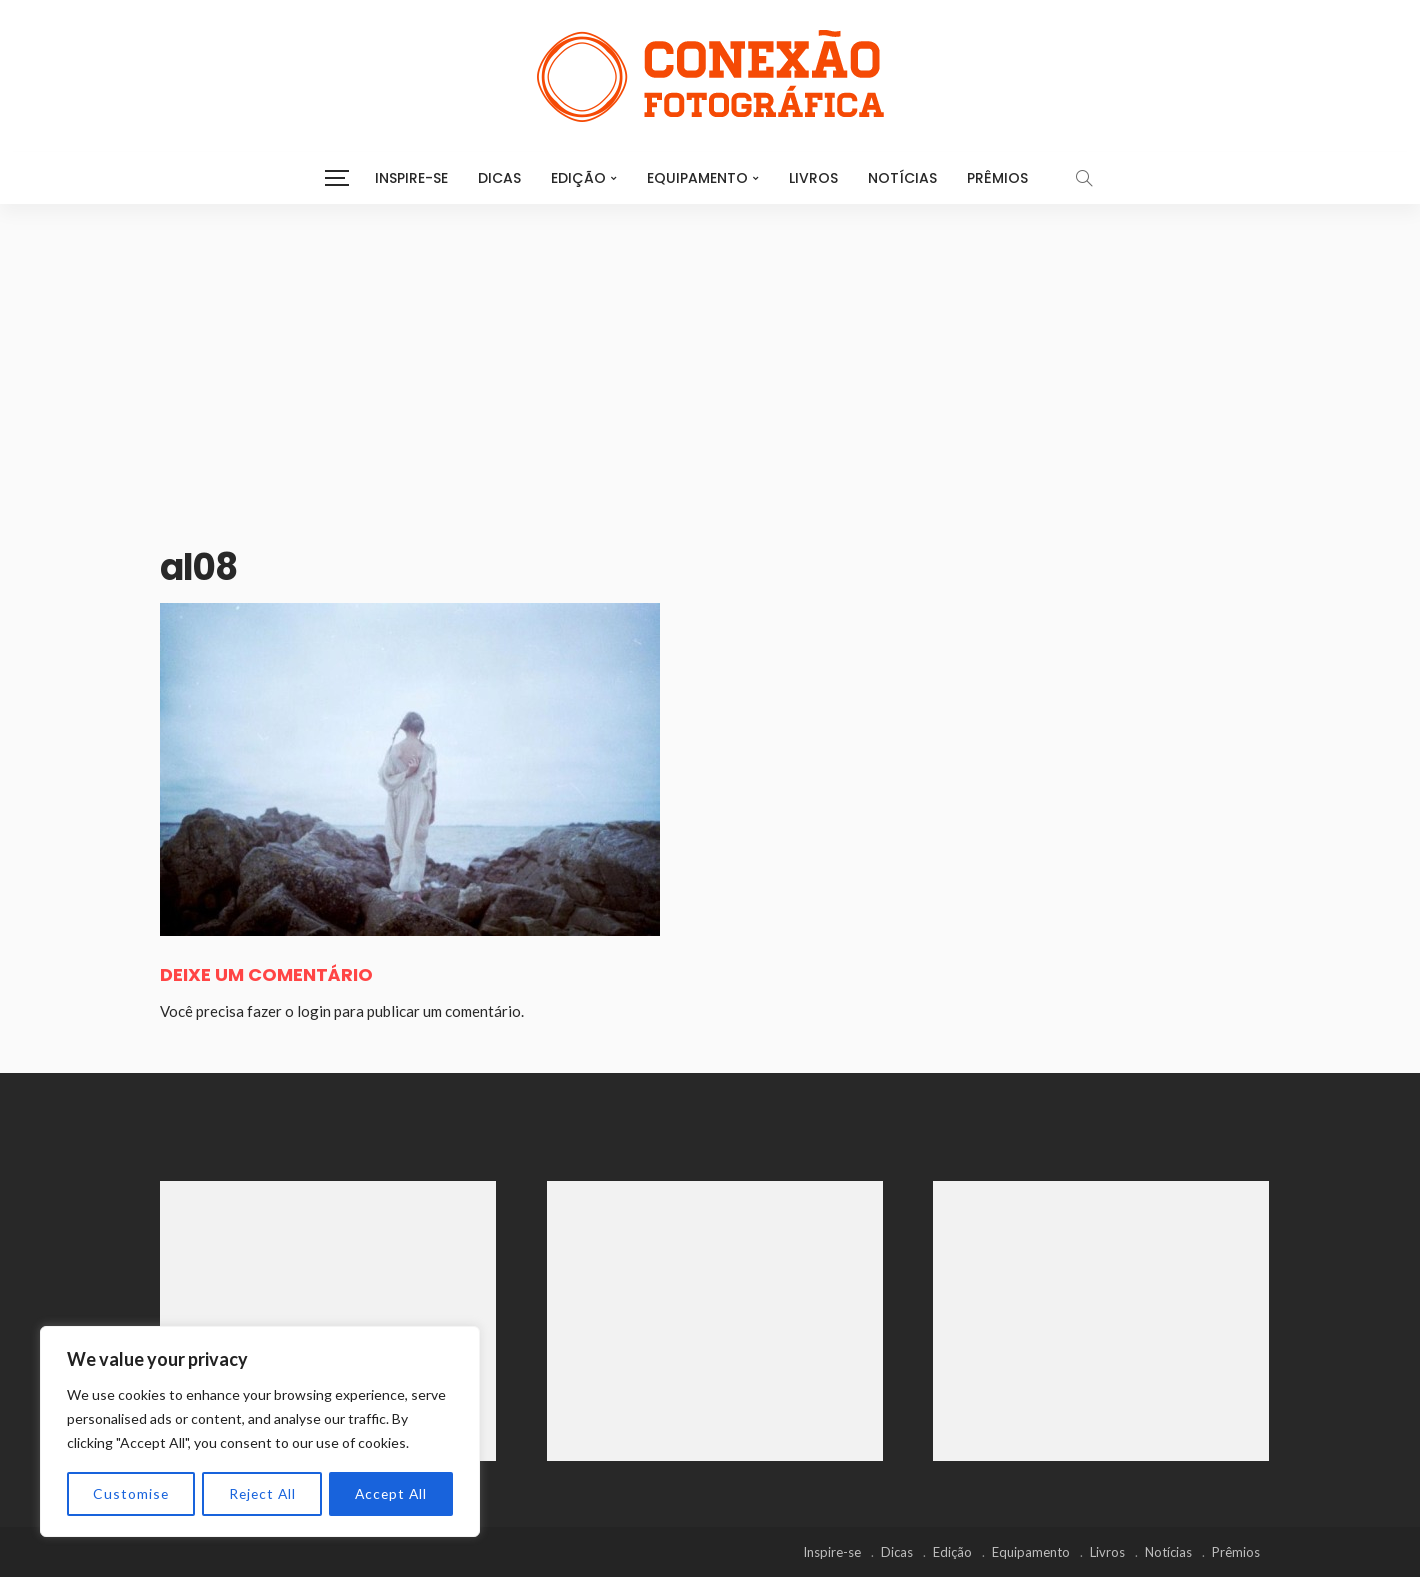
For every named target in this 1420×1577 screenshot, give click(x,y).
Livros (813, 178)
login (314, 1011)
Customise (130, 1493)
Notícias (902, 178)
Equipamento (697, 178)
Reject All (261, 1493)
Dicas (499, 178)
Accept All (390, 1493)
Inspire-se (411, 178)
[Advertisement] (710, 354)
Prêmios (997, 178)
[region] (260, 1432)
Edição (578, 178)
